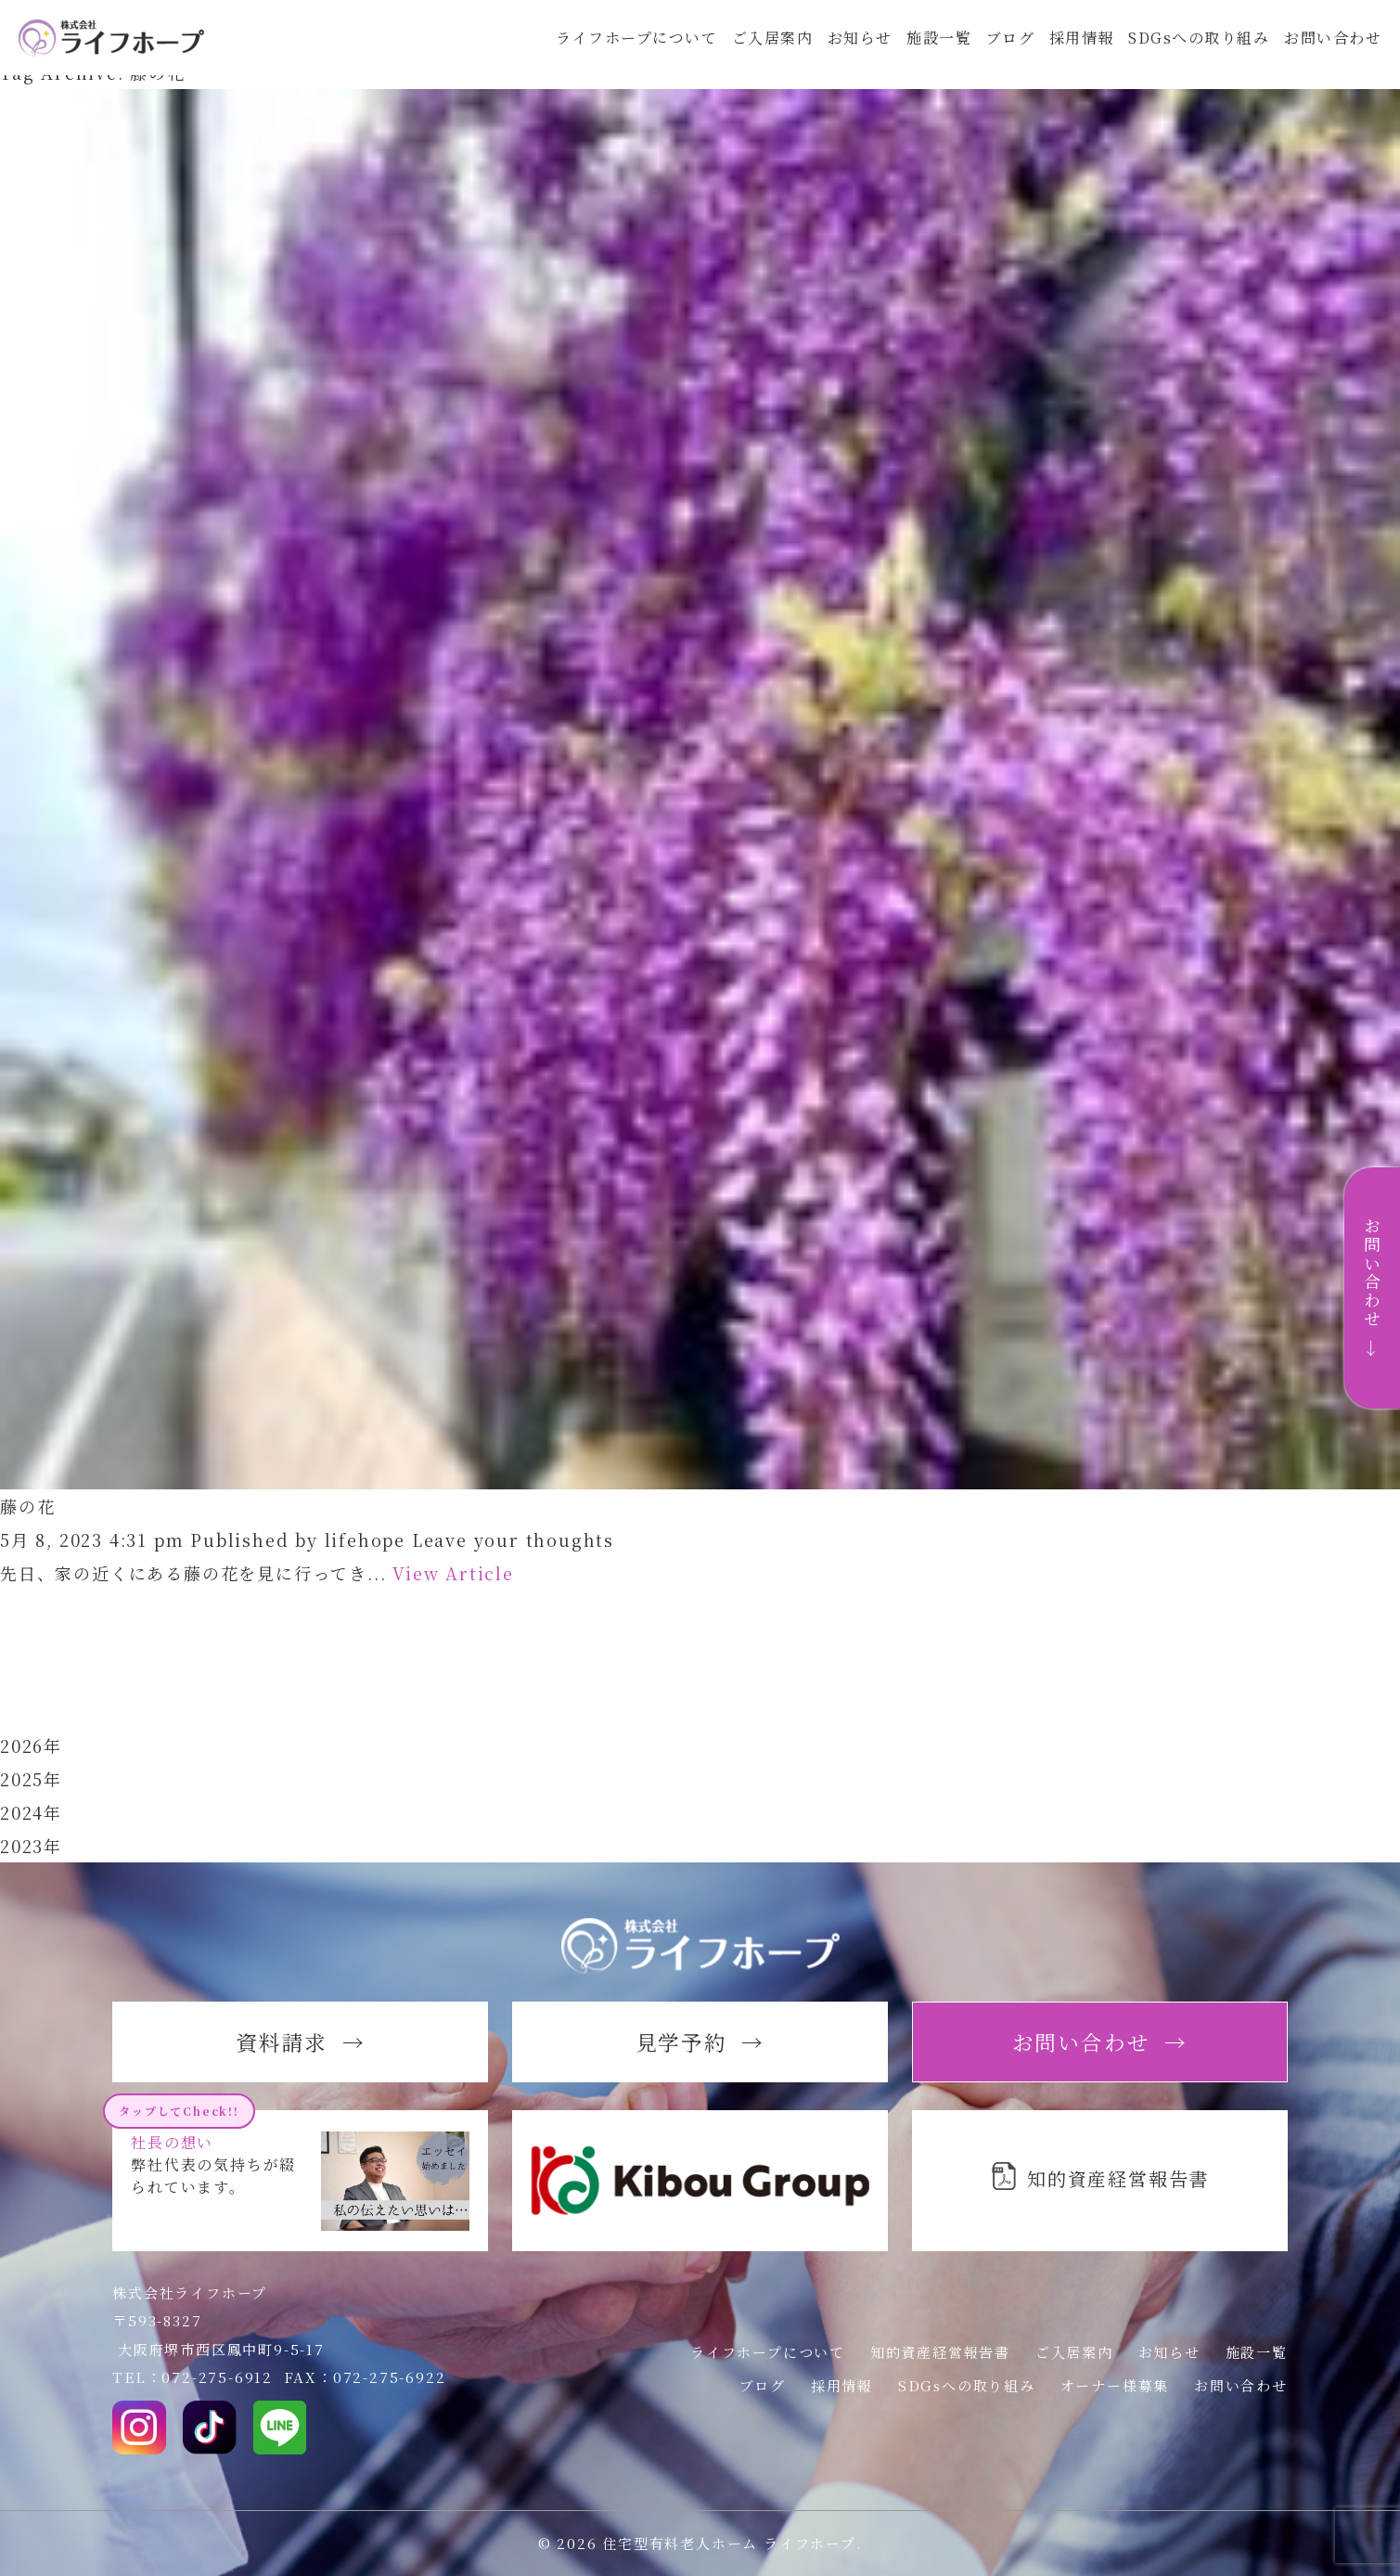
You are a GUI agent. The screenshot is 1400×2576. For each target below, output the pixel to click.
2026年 (31, 1745)
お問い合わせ (1331, 47)
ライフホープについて (616, 47)
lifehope (365, 1539)
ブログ (1000, 47)
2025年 (31, 1779)
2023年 (31, 1846)
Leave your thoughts (513, 1539)
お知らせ (846, 47)
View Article (453, 1573)
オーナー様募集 (1115, 2385)
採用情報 (1074, 47)
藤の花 (27, 1506)
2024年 (31, 1812)
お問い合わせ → (1372, 1288)
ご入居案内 (755, 47)
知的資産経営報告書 (940, 2352)
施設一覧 (927, 47)
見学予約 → (700, 2041)
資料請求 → (301, 2041)
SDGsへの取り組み (1194, 47)
